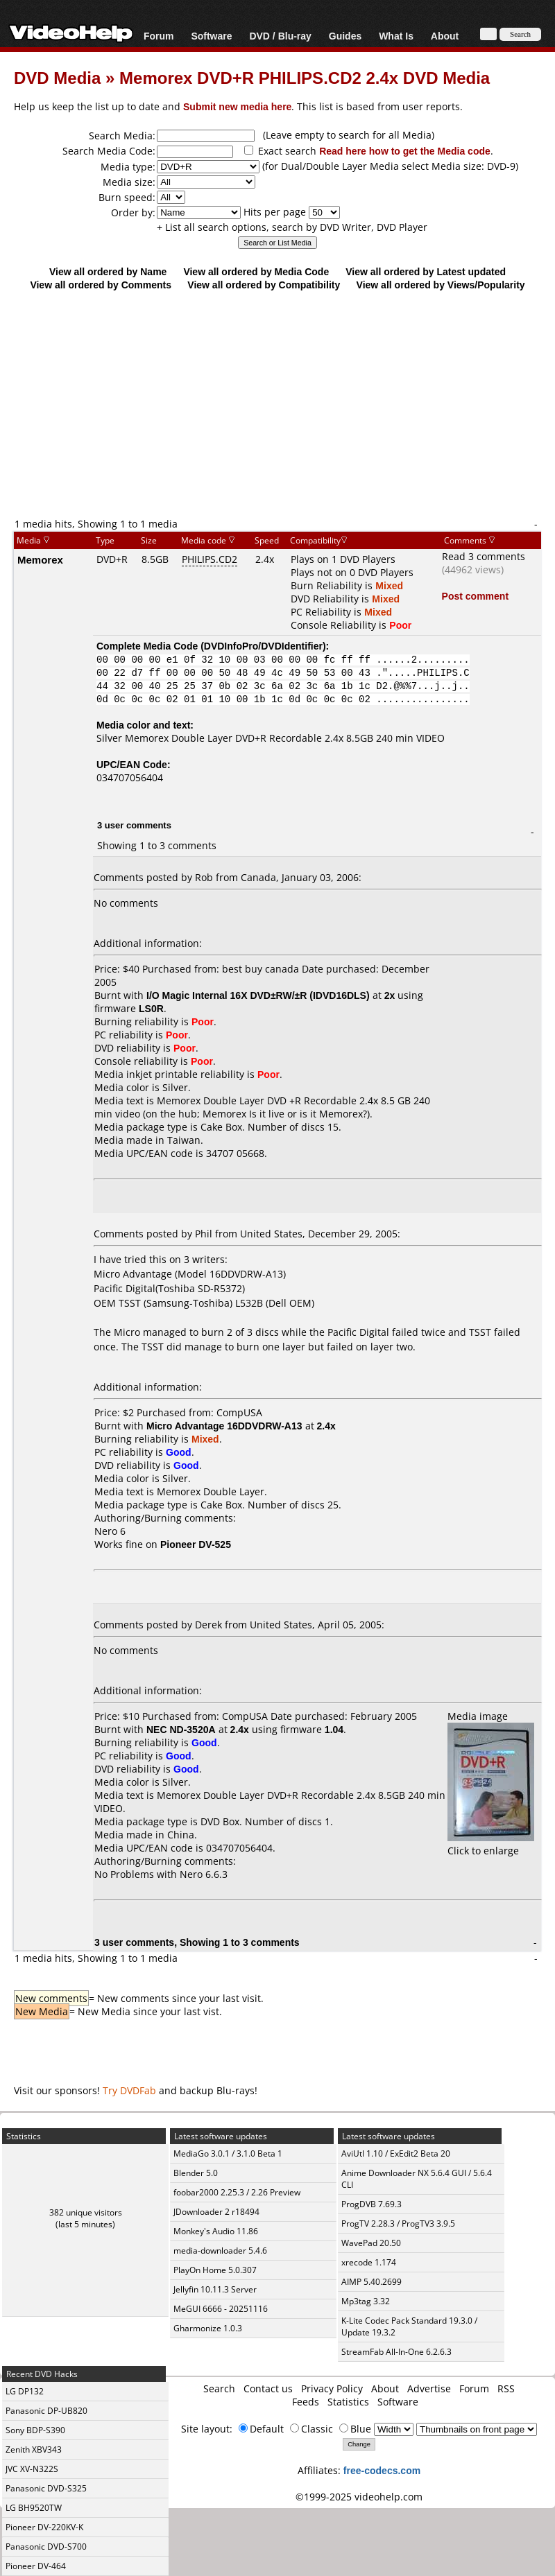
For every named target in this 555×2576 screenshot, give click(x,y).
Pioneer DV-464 (36, 2566)
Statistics (348, 2401)
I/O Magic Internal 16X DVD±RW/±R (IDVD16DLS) (258, 995)
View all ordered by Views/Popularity (441, 284)
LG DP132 (25, 2391)
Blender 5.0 (195, 2173)
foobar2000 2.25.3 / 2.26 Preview (236, 2192)
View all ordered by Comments (100, 284)
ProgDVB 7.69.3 (371, 2204)
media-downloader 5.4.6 (220, 2250)
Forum (159, 35)
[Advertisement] (277, 403)
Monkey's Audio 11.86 (215, 2231)
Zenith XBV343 (34, 2449)
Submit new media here (237, 106)
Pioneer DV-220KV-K (44, 2527)
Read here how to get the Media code (404, 150)
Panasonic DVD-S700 (46, 2546)
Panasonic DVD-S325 (46, 2488)
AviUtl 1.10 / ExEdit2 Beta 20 (395, 2153)
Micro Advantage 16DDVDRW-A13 (224, 1425)
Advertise (429, 2388)
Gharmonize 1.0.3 (207, 2328)
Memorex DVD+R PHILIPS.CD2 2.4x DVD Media (304, 77)
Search (219, 2388)
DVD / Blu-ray (280, 35)
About (445, 35)
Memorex (40, 559)
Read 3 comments (483, 556)
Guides (345, 35)
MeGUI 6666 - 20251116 (220, 2309)
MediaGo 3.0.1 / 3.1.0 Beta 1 (227, 2153)
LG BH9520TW (34, 2508)
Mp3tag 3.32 (365, 2301)
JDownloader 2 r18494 (216, 2212)
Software (211, 35)
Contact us (268, 2388)
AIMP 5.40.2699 (371, 2282)
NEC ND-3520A (181, 1729)
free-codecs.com (381, 2470)
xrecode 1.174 (368, 2262)
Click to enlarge (490, 1844)
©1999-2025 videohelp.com (359, 2496)
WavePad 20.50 (371, 2243)
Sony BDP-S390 (35, 2430)
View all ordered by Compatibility (263, 284)
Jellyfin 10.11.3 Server (215, 2289)
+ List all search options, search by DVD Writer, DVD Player (292, 227)
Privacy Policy (332, 2388)
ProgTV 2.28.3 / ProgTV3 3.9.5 (398, 2223)
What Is (396, 35)
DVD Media (57, 77)
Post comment (475, 595)
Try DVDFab (129, 2090)
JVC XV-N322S (32, 2469)
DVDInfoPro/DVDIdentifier (263, 645)
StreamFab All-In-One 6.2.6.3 (396, 2352)
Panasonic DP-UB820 (46, 2411)
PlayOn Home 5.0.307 (215, 2270)
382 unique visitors (85, 2212)
